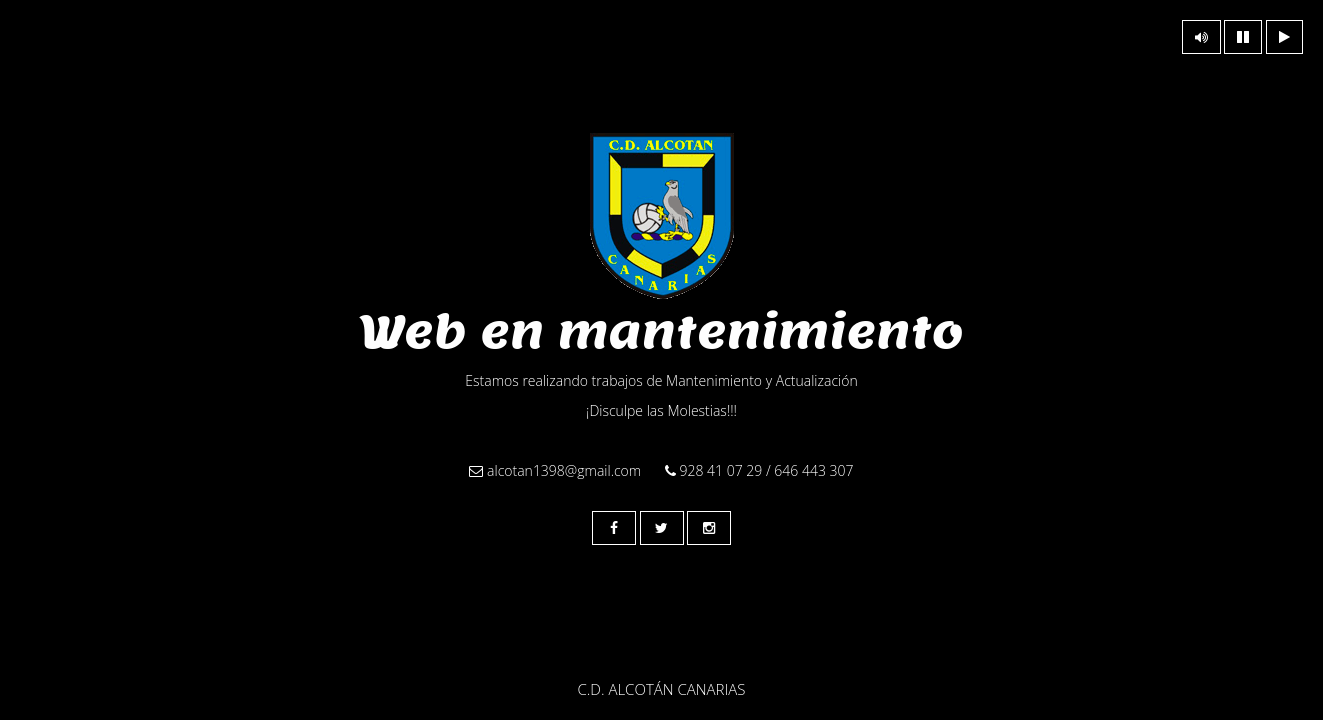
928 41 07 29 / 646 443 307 (759, 470)
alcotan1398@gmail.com (555, 470)
